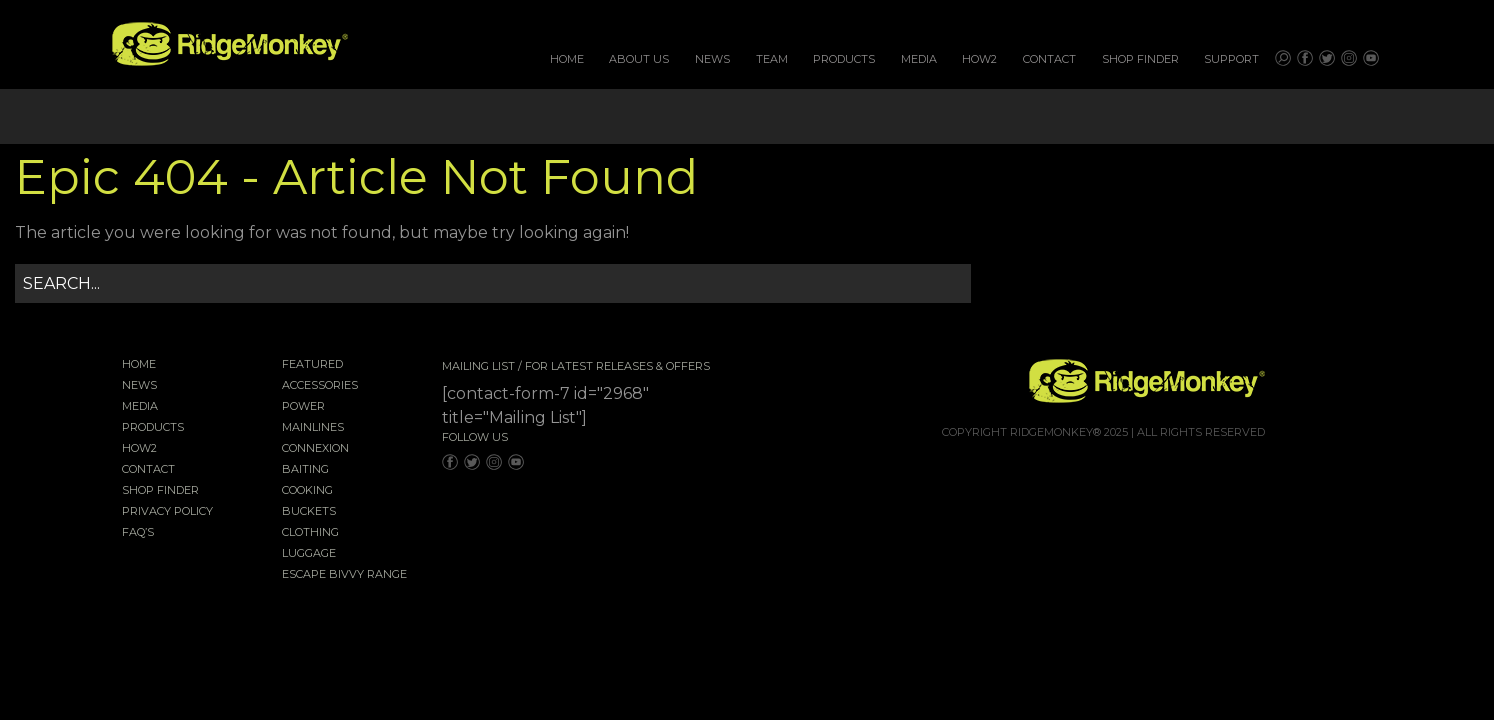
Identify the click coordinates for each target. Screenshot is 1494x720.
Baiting (305, 470)
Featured (312, 365)
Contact (1049, 59)
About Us (639, 59)
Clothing (310, 533)
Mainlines (313, 428)
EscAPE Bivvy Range (344, 575)
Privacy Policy (167, 512)
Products (844, 59)
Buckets (309, 512)
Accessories (320, 386)
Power (303, 407)
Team (772, 59)
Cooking (307, 491)
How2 (979, 59)
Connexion (315, 449)
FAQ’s (138, 533)
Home (567, 59)
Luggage (309, 554)
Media (919, 59)
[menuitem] (567, 59)
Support (1231, 59)
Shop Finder (1140, 59)
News (712, 59)
